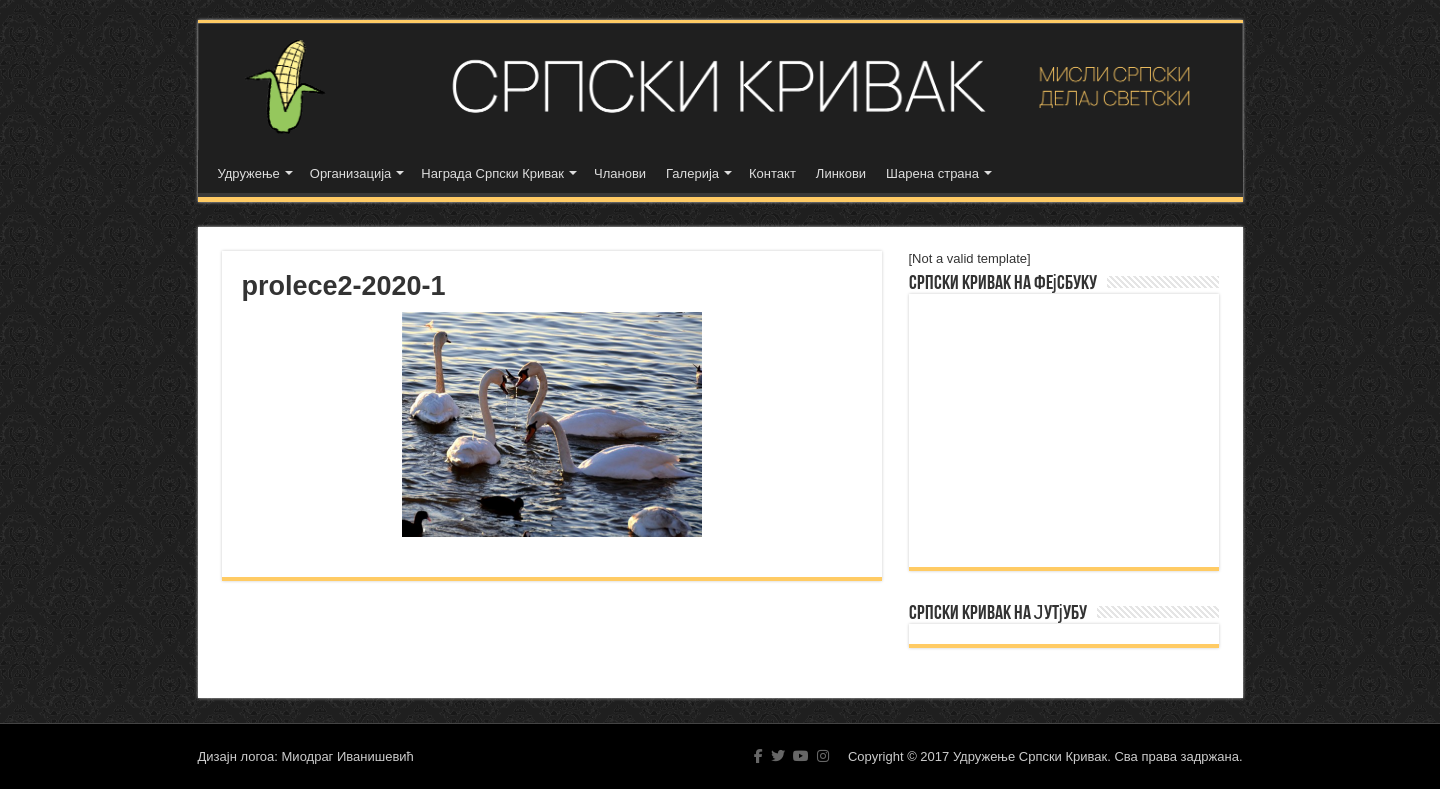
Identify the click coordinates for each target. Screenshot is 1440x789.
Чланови (620, 173)
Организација (351, 173)
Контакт (772, 173)
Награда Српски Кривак (492, 173)
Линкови (841, 173)
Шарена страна (932, 173)
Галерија (692, 173)
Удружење (249, 173)
